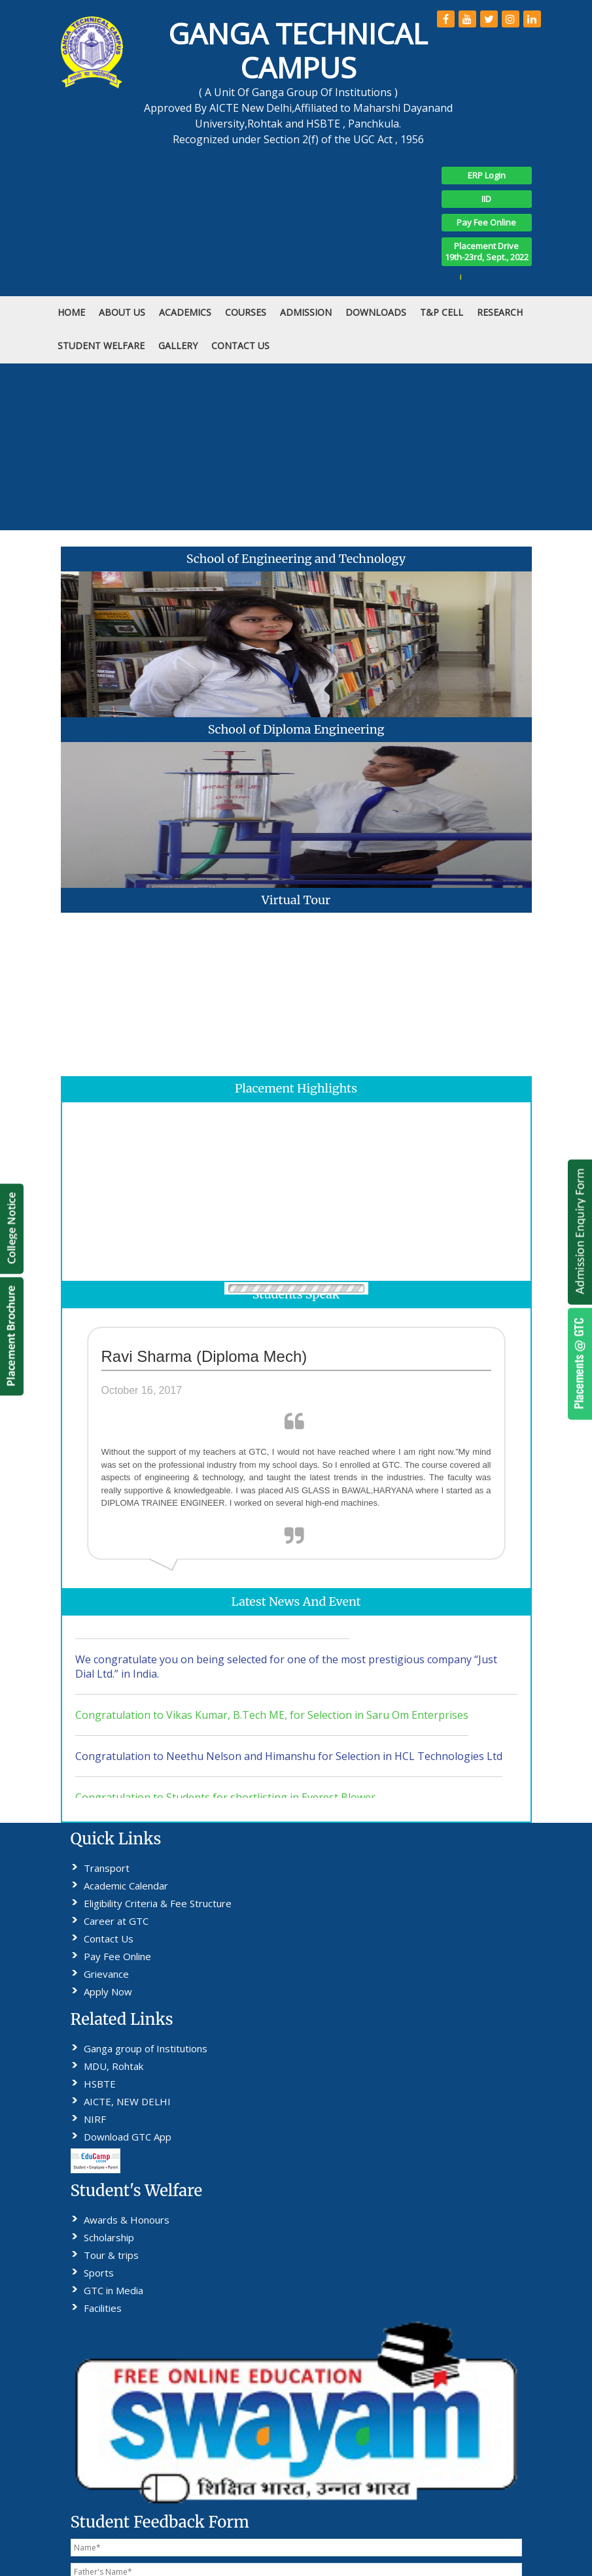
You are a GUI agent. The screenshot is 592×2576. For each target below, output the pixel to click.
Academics (185, 312)
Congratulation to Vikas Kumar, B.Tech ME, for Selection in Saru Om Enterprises (271, 1725)
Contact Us (108, 1938)
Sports (99, 2272)
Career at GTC (116, 1920)
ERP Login (487, 175)
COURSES (245, 312)
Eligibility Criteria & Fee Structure (158, 1903)
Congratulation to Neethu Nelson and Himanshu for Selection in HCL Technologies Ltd (288, 1766)
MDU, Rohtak (113, 2066)
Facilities (103, 2307)
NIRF (95, 2119)
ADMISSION (306, 312)
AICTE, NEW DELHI (127, 2101)
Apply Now (108, 1991)
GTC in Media (113, 2290)
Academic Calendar (126, 1885)
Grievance (106, 1973)
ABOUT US (122, 312)
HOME (71, 312)
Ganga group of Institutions (145, 2048)
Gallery (178, 345)
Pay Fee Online (486, 222)
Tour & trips (111, 2255)
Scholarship (109, 2237)
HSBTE (100, 2083)
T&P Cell (441, 312)
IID (486, 199)
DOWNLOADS (375, 312)
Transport (107, 1867)
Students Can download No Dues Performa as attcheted (212, 1628)
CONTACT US (240, 345)
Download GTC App (127, 2136)
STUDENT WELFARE (101, 345)
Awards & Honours (126, 2219)
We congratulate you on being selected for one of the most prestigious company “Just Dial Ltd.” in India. (286, 1677)
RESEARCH (500, 312)
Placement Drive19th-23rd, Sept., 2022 (487, 251)
